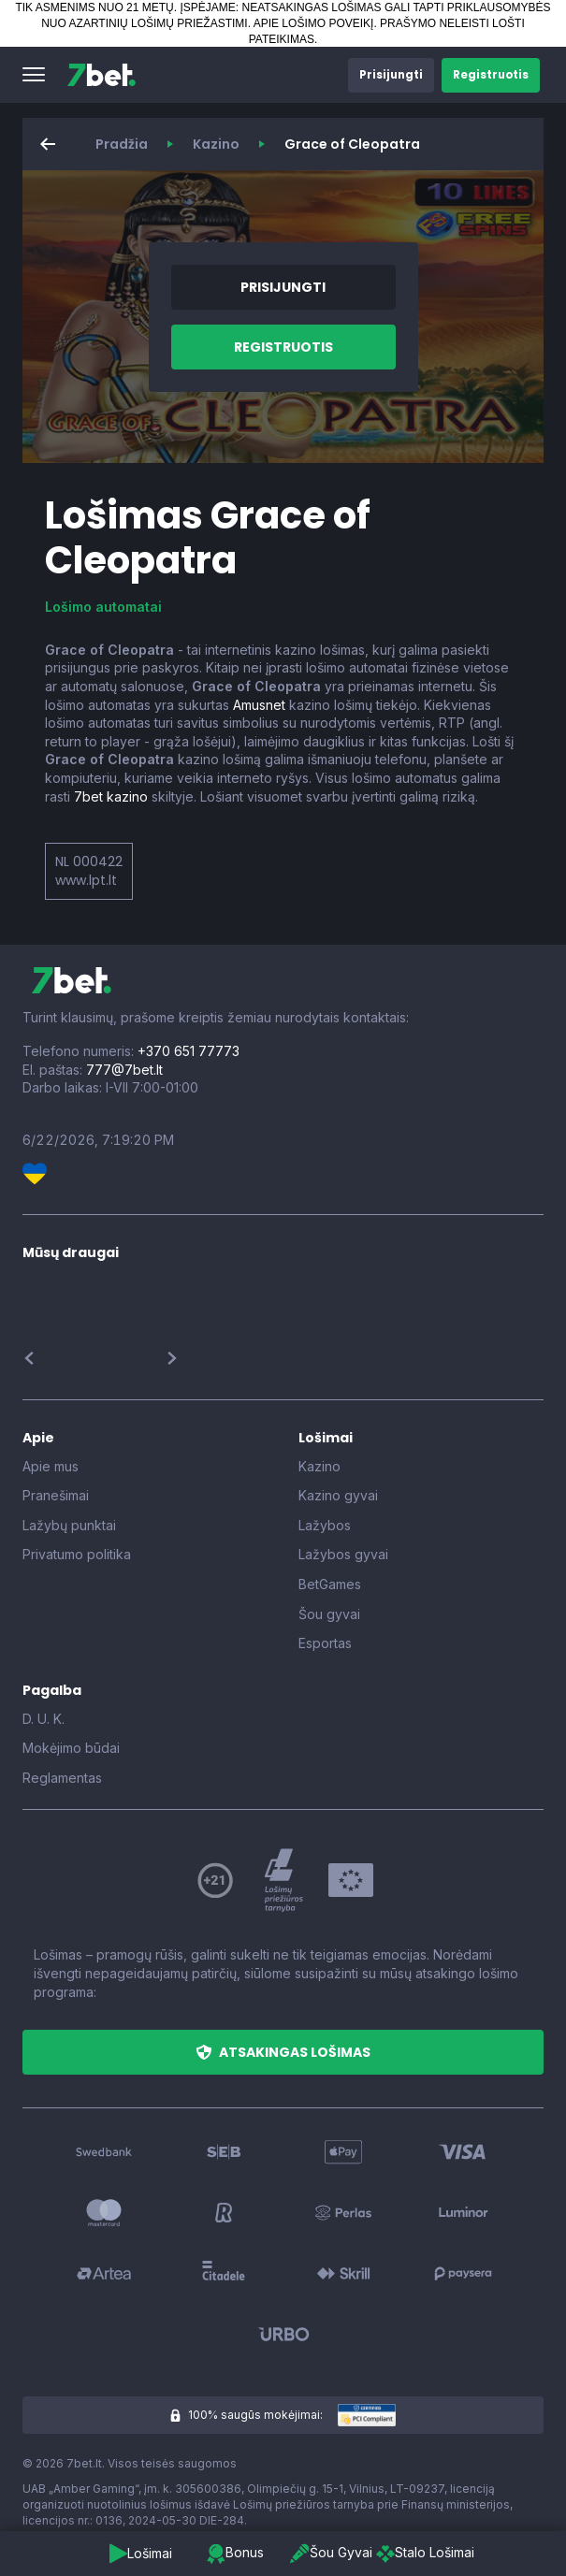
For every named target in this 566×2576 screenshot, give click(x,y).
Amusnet (259, 705)
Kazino (216, 144)
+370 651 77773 (188, 1051)
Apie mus (50, 1466)
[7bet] (101, 75)
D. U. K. (43, 1719)
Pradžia (121, 144)
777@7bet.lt (124, 1070)
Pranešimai (55, 1495)
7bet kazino (111, 796)
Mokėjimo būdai (71, 1748)
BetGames (329, 1584)
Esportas (325, 1643)
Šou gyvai (329, 1614)
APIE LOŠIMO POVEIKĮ (314, 23)
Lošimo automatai (103, 607)
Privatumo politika (76, 1554)
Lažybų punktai (69, 1525)
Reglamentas (62, 1778)
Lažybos (324, 1525)
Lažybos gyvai (343, 1554)
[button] (33, 75)
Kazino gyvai (338, 1495)
